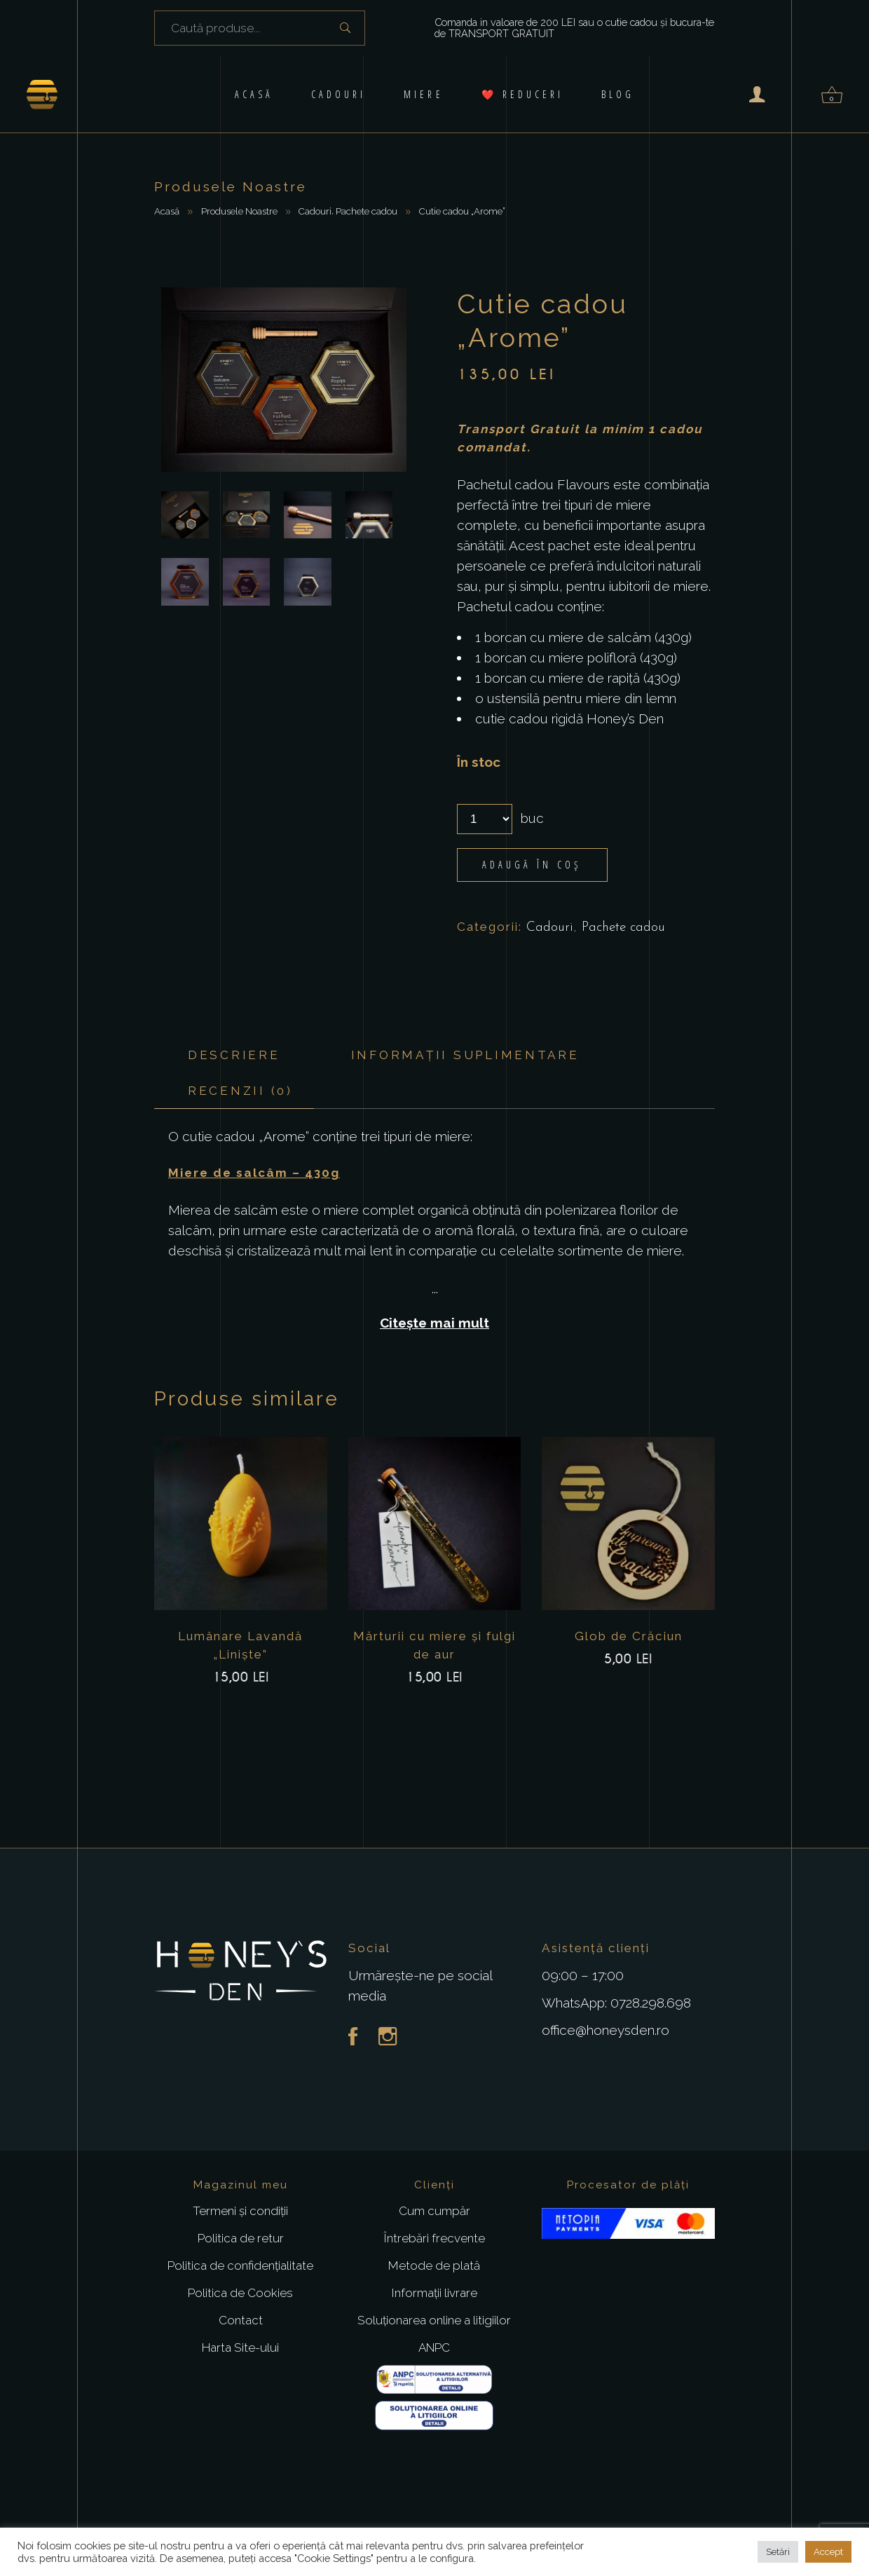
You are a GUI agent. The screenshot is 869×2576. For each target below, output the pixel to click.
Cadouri (315, 211)
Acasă (166, 211)
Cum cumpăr (434, 2211)
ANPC (434, 2347)
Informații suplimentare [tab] (465, 1055)
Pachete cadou (366, 211)
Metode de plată (434, 2265)
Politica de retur (241, 2238)
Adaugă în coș (532, 864)
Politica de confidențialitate (240, 2265)
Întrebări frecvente (434, 2238)
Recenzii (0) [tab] (240, 1091)
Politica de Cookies (240, 2293)
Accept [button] (828, 2552)
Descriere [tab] (234, 1055)
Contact (241, 2320)
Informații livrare (434, 2293)
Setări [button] (778, 2552)
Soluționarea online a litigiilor (434, 2320)
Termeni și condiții (240, 2211)
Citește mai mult (434, 1322)
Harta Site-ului (240, 2347)
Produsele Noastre (239, 211)
